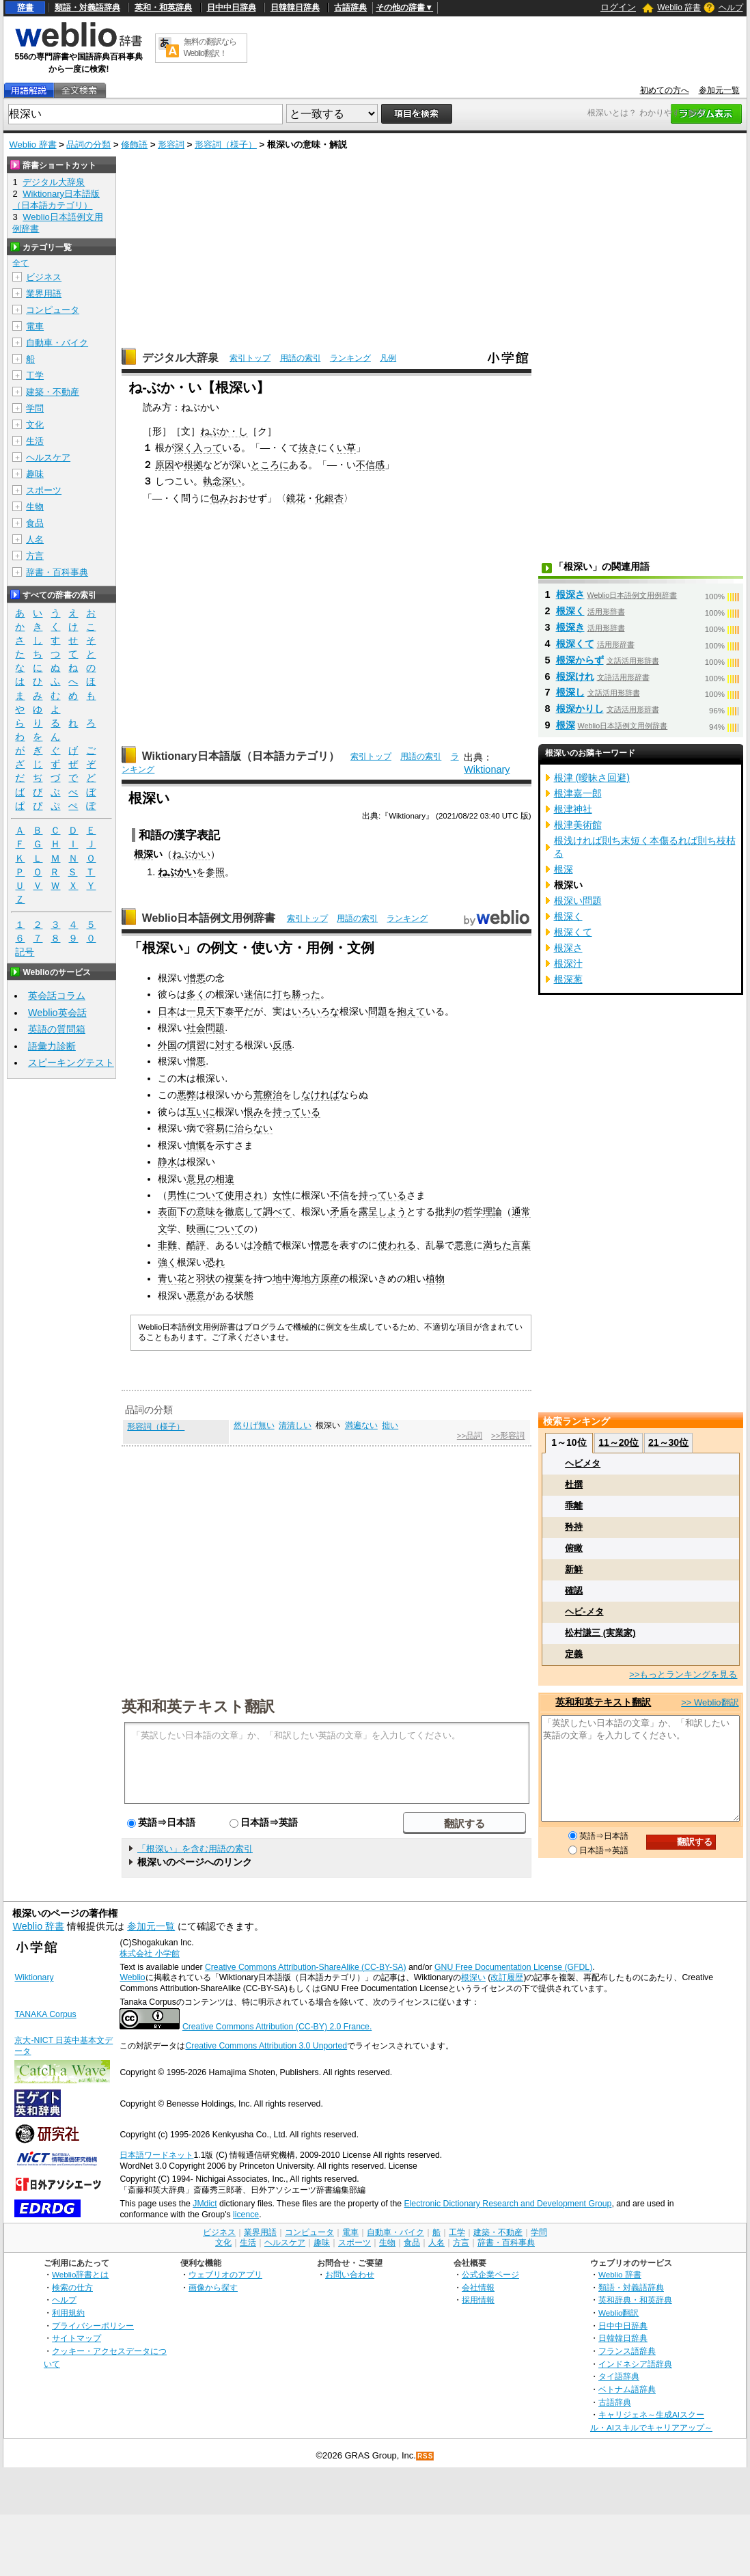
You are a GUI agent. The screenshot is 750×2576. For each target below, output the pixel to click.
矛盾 (339, 1211)
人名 (35, 539)
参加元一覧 (719, 90)
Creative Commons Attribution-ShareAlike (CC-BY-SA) (305, 1967)
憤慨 (196, 1145)
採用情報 (478, 2299)
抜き (308, 447)
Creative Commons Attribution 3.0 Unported (266, 2046)
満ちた (497, 1244)
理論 (492, 1211)
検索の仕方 (72, 2287)
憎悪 (196, 977)
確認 (574, 1590)
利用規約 (68, 2312)
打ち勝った (296, 994)
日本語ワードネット (156, 2155)
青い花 (172, 1278)
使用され (244, 1195)
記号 (24, 952)
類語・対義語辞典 (87, 7)
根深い (473, 1977)
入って (207, 447)
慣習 (196, 1044)
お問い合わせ (349, 2274)
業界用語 (43, 293)
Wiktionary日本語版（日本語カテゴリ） (240, 756)
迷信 (253, 994)
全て (20, 263)
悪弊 (186, 1094)
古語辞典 (350, 7)
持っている (296, 1111)
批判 (444, 1211)
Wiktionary (487, 769)
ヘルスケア (48, 457)
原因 (164, 464)
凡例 (388, 358)
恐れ (215, 1262)
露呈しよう (382, 1211)
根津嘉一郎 (578, 793)
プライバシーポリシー (93, 2325)
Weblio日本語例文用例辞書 (209, 918)
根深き (570, 627)
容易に (220, 1128)
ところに (270, 464)
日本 (167, 1011)
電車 (35, 326)
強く (167, 1262)
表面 (167, 1211)
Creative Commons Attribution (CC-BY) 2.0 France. (277, 2026)
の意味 (200, 1211)
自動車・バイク (57, 343)
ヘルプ (731, 7)
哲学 (473, 1211)
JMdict (205, 2203)
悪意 (463, 1244)
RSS (425, 2456)
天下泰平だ (229, 1011)
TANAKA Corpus (45, 2014)
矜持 (574, 1527)
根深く (570, 610)
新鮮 (574, 1569)
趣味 (35, 474)
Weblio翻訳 (618, 2312)
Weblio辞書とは (80, 2274)
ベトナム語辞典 (627, 2389)
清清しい (295, 1425)
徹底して (244, 1211)
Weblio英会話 (57, 1012)
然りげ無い (254, 1425)
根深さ (570, 594)
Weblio (132, 1977)
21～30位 (668, 1442)
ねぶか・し (224, 431)
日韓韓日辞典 (295, 7)
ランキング (350, 358)
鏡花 (295, 498)
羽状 (205, 1278)
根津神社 (573, 809)
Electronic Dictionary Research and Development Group (507, 2203)
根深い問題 (578, 900)
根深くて (575, 643)
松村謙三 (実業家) (600, 1633)
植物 (435, 1278)
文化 (35, 425)
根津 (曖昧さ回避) (592, 777)
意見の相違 (210, 1178)
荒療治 (267, 1094)
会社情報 (478, 2287)
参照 (215, 871)
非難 (167, 1244)
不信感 (370, 464)
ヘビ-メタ (584, 1611)
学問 (35, 408)
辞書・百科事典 (57, 572)
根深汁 (568, 963)
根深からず (580, 660)
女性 (282, 1195)
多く (196, 994)
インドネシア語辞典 (635, 2363)
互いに (200, 1111)
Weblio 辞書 (679, 7)
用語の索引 (300, 358)
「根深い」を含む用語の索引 (195, 1849)
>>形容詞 (508, 1435)
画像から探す (213, 2287)
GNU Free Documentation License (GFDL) (513, 1967)
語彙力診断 (52, 1046)
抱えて (411, 1011)
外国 (167, 1044)
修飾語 (134, 144)
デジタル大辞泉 (180, 358)
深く (183, 447)
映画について (215, 1228)
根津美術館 (578, 824)
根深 (565, 725)
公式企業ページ (490, 2274)
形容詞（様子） (226, 144)
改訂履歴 (506, 1977)
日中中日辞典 (231, 7)
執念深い (222, 481)
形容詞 (171, 144)
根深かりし (580, 708)
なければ (320, 1094)
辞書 (25, 7)
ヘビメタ (582, 1463)
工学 (35, 375)
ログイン (618, 7)
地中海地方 (296, 1278)
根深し (570, 692)
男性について (196, 1195)
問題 (377, 1011)
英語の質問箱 (56, 1029)
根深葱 (568, 979)
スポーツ (43, 490)
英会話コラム (56, 995)
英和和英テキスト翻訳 (198, 1705)
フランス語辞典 (627, 2350)
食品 (35, 523)
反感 (282, 1044)
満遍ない (361, 1425)
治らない (253, 1128)
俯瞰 (574, 1548)
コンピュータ (52, 310)
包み (219, 498)
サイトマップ (76, 2337)
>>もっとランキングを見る (683, 1674)
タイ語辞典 (618, 2376)
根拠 (193, 464)
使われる (397, 1244)
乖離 (574, 1506)
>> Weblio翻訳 (709, 1702)
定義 (574, 1654)
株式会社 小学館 (149, 1953)
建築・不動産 (52, 392)
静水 (167, 1161)
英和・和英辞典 (163, 7)
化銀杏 (329, 498)
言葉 (521, 1244)
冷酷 (263, 1244)
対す (224, 1044)
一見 (196, 1011)
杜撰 (574, 1484)
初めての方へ (664, 90)
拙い (390, 1425)
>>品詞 (469, 1435)
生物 (35, 507)
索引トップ (250, 358)
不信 (339, 1195)
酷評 (196, 1244)
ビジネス (43, 277)
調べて (277, 1211)
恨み (253, 1111)
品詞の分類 (88, 144)
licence (246, 2214)
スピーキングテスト (71, 1062)
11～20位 (618, 1442)
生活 (35, 441)
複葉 (234, 1278)
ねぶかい (191, 854)
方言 (35, 556)
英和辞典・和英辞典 (635, 2299)
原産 (329, 1278)
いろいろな (315, 1011)
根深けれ (575, 676)
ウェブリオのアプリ (225, 2274)
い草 (346, 447)
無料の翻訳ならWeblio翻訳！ (210, 47)
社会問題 (205, 1027)
